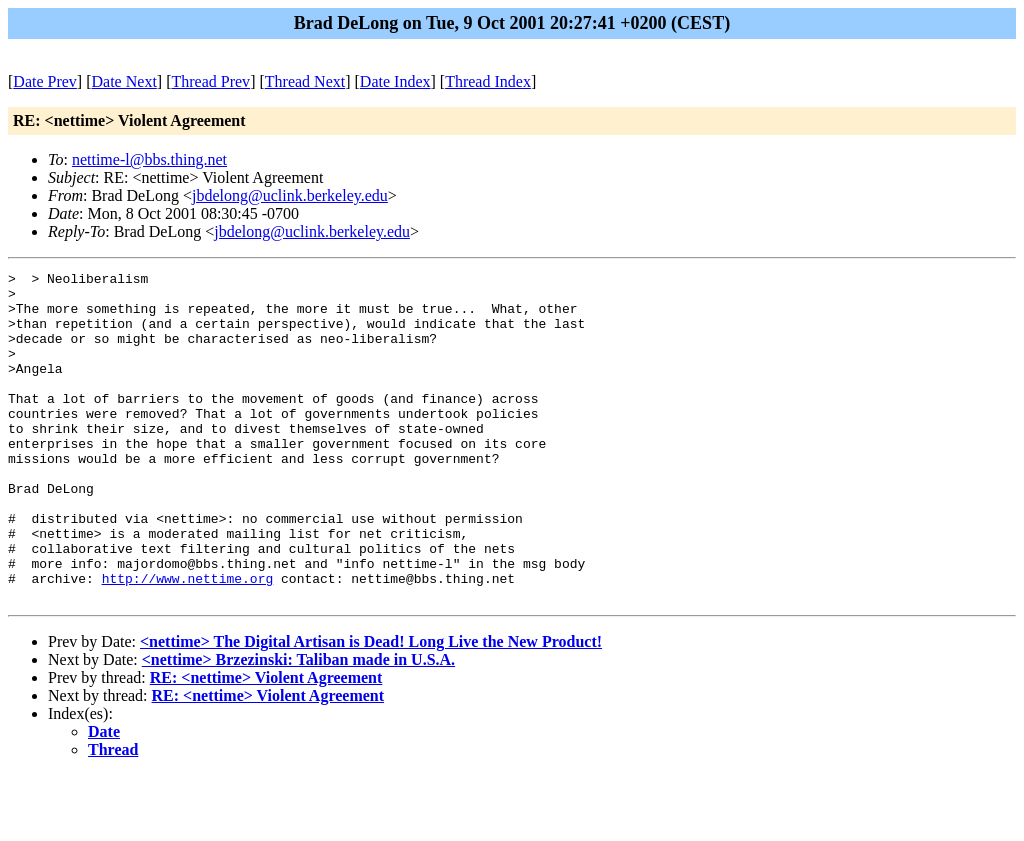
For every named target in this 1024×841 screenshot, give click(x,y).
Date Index (395, 81)
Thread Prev (210, 81)
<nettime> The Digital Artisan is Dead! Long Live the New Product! (371, 707)
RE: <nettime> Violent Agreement (266, 743)
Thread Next (305, 81)
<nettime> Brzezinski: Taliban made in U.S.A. (298, 725)
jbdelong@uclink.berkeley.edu (290, 195)
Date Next (124, 81)
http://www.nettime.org (188, 641)
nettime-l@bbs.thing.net (149, 159)
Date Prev (45, 81)
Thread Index (488, 81)
